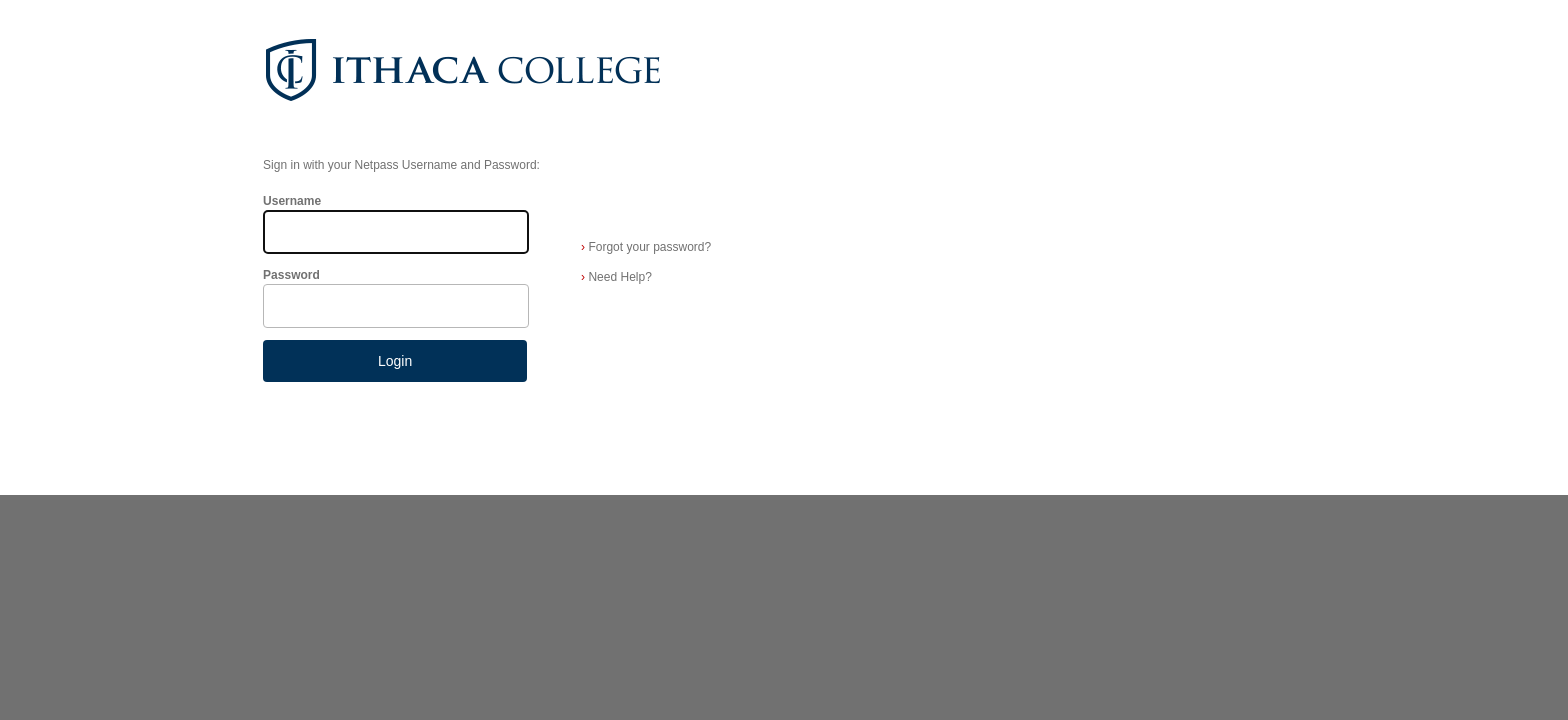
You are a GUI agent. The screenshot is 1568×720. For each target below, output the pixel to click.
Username (292, 201)
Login (395, 361)
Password (291, 275)
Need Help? (616, 277)
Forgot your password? (646, 247)
